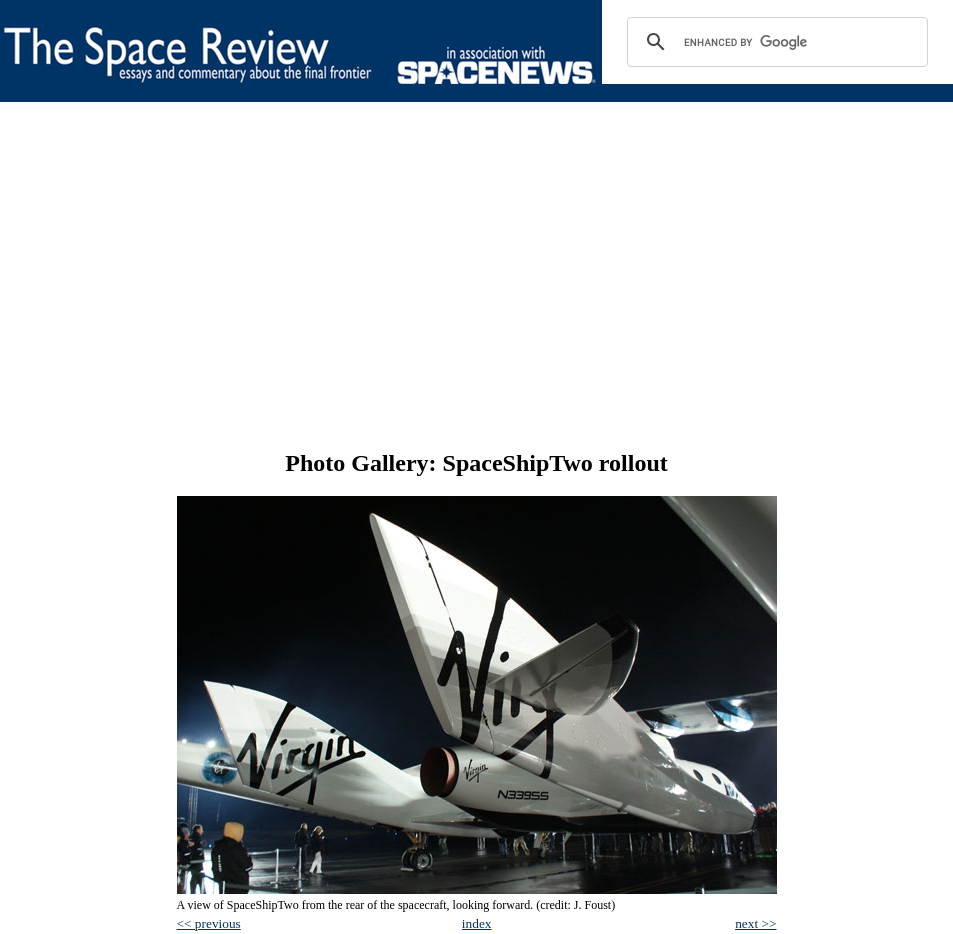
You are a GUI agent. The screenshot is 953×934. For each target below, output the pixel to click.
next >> (755, 923)
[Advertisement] (476, 276)
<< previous (209, 923)
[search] (774, 42)
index (477, 923)
